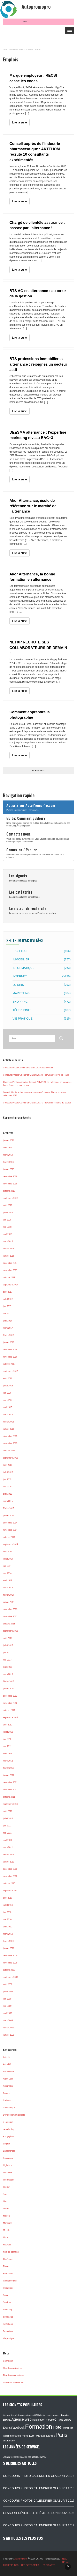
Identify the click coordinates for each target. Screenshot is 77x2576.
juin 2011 (7, 1826)
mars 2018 (8, 1241)
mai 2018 (7, 1227)
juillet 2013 (8, 1645)
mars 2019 (8, 1155)
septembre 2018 (10, 1198)
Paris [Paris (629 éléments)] (61, 2435)
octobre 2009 (9, 1970)
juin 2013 (7, 1652)
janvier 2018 (8, 1256)
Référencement (10, 2281)
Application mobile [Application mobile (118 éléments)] (43, 2419)
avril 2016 (7, 1407)
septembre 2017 (10, 1285)
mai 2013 (7, 1660)
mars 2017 (8, 1328)
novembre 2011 (10, 1790)
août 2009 (7, 1984)
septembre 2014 (10, 1544)
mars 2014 (8, 1588)
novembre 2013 (10, 1616)
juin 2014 (7, 1566)
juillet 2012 (8, 1732)
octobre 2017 (9, 1277)
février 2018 (8, 1249)
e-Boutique (8, 2122)
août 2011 (7, 1811)
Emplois (6, 2144)
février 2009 (8, 2028)
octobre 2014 (9, 1537)
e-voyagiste (8, 2136)
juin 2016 (7, 1393)
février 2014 (8, 1595)
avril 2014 (7, 1580)
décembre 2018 (10, 1176)
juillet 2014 (8, 1559)
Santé (5, 2295)
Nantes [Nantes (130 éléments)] (50, 2435)
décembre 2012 (10, 1696)
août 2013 (7, 1638)
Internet (42, 976)
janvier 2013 (8, 1689)
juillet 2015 (8, 1472)
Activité (6, 2057)
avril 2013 (7, 1667)
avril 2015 (7, 1494)
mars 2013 (8, 1674)
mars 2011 (8, 1847)
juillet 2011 (8, 1818)
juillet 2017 (8, 1299)
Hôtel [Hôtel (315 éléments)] (57, 2427)
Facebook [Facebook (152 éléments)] (17, 2427)
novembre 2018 (10, 1184)
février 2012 (8, 1768)
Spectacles (8, 2317)
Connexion (8, 2361)
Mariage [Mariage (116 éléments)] (40, 2435)
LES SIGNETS (48, 2565)
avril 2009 (7, 2013)
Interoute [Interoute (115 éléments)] (14, 2435)
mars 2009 (8, 2020)
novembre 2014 (10, 1530)
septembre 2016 (10, 1371)
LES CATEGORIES (30, 2565)
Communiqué (9, 2108)
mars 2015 (8, 1501)
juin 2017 (7, 1306)
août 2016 (7, 1378)
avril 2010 (7, 1927)
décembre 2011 (10, 1782)
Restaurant (8, 2288)
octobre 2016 (9, 1364)
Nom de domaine (11, 2252)
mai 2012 (7, 1746)
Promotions (8, 2273)
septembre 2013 (10, 1631)
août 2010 (7, 1898)
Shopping (42, 1002)
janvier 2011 (8, 1862)
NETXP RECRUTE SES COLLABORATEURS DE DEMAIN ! (38, 647)
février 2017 (8, 1335)
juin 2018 (7, 1220)
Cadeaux (7, 2100)
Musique (7, 2245)
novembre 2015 (10, 1443)
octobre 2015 (9, 1450)
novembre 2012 (10, 1703)
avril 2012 (7, 1753)
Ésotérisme (8, 2158)
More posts (38, 770)
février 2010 (8, 1941)
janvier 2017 (8, 1342)
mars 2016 (8, 1414)
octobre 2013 (9, 1624)
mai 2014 (7, 1573)
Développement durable (14, 2115)
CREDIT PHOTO (10, 2565)
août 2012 (7, 1725)
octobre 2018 (9, 1191)
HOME (64, 2559)
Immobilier (42, 959)
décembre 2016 (10, 1349)
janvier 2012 (8, 1775)
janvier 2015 (8, 1515)
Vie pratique (42, 1018)
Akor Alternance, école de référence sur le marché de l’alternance (32, 506)
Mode (5, 2237)
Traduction (8, 2331)
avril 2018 (7, 1234)
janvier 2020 (8, 1140)
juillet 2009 (8, 1991)
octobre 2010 (9, 1883)
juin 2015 (7, 1479)
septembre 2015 (10, 1458)
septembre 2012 (10, 1717)
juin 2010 (7, 1912)
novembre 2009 (10, 1963)
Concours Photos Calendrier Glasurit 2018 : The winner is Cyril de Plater (36, 1075)
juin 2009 (7, 1999)
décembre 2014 (10, 1523)
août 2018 (7, 1205)
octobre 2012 (9, 1710)
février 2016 (8, 1422)
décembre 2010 (10, 1869)
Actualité (7, 2064)
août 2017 (7, 1292)
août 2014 (7, 1551)
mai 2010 (7, 1919)
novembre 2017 (10, 1270)
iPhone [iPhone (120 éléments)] (24, 2435)
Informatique (42, 968)
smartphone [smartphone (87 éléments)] (9, 2440)
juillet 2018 (8, 1212)
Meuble (6, 2230)
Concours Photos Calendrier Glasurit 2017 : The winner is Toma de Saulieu (37, 1103)
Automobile (8, 2086)
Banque (6, 2093)
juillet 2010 (8, 1905)
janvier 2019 (8, 1169)
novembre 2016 (10, 1357)
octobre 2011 (9, 1797)
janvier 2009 (8, 2035)
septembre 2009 (10, 1977)
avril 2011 (7, 1840)
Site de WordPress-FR (13, 2382)
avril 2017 (7, 1321)
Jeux (5, 2194)
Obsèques (8, 2259)
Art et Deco (8, 2079)
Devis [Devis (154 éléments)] (7, 2427)
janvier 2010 (8, 1948)
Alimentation (8, 2071)
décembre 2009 (10, 1955)
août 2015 (7, 1465)
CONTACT (66, 2562)
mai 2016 (7, 1400)
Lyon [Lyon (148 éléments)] (32, 2435)
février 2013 (8, 1681)
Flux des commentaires (13, 2375)
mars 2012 (8, 1761)
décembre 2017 (10, 1263)
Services (7, 2302)
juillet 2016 (8, 1386)
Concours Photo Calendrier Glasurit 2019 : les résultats (28, 1068)
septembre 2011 (10, 1804)
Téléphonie (42, 1010)
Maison (6, 2216)
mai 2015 (7, 1487)
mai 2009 (7, 2006)
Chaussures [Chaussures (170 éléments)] (62, 2419)
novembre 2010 (10, 1876)
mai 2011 (7, 1833)
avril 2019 (7, 1148)
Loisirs (42, 985)
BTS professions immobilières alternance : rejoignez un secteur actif (38, 364)
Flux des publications (12, 2368)
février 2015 (8, 1508)
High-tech (42, 951)
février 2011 (8, 1854)
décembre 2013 (10, 1609)
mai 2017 (7, 1313)
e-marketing (8, 2129)
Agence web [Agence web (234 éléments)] (21, 2419)
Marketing (42, 993)
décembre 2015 (10, 1436)
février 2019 (8, 1162)
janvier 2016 (8, 1429)
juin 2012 (7, 1739)
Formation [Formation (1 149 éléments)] (38, 2426)
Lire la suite (19, 122)
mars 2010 (8, 1934)
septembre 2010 (10, 1890)
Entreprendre (9, 2151)
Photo (5, 2266)
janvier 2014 (8, 1602)
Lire (5, 2201)
